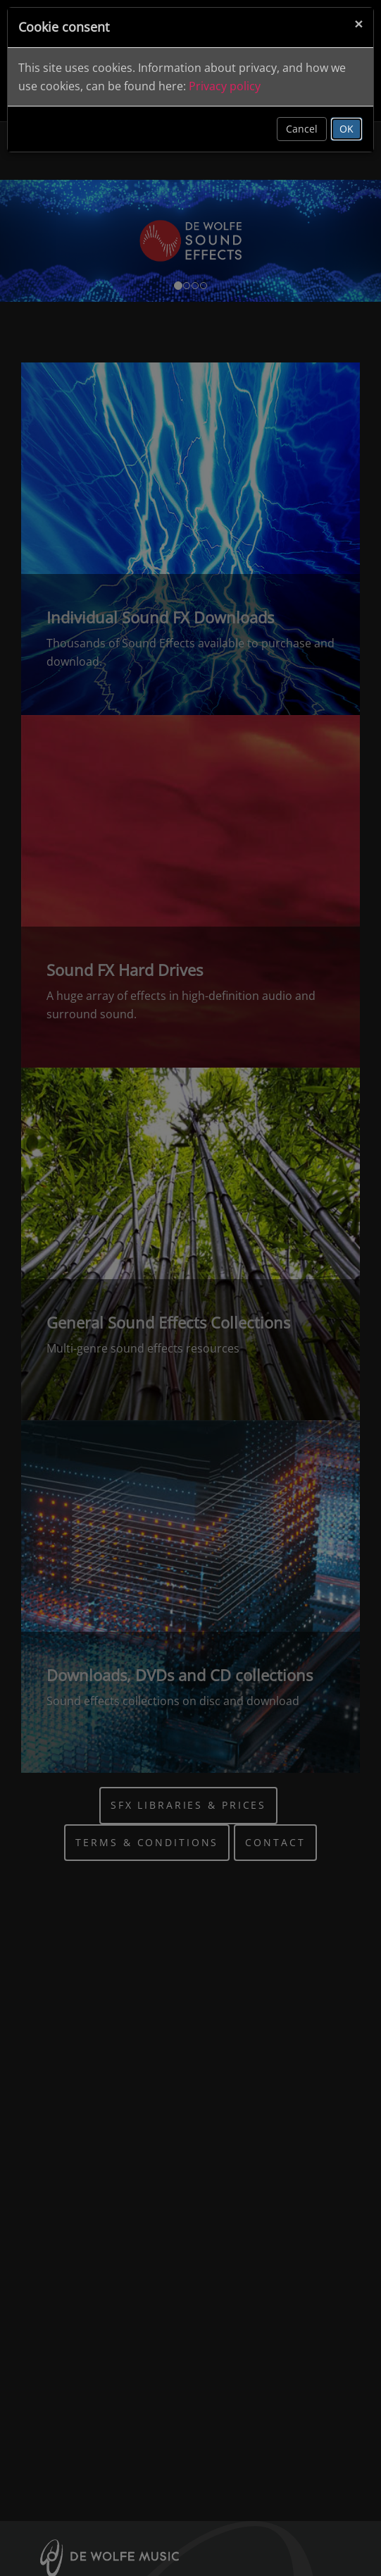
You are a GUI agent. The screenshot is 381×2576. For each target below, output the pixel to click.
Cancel (302, 128)
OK (346, 128)
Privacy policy (225, 86)
